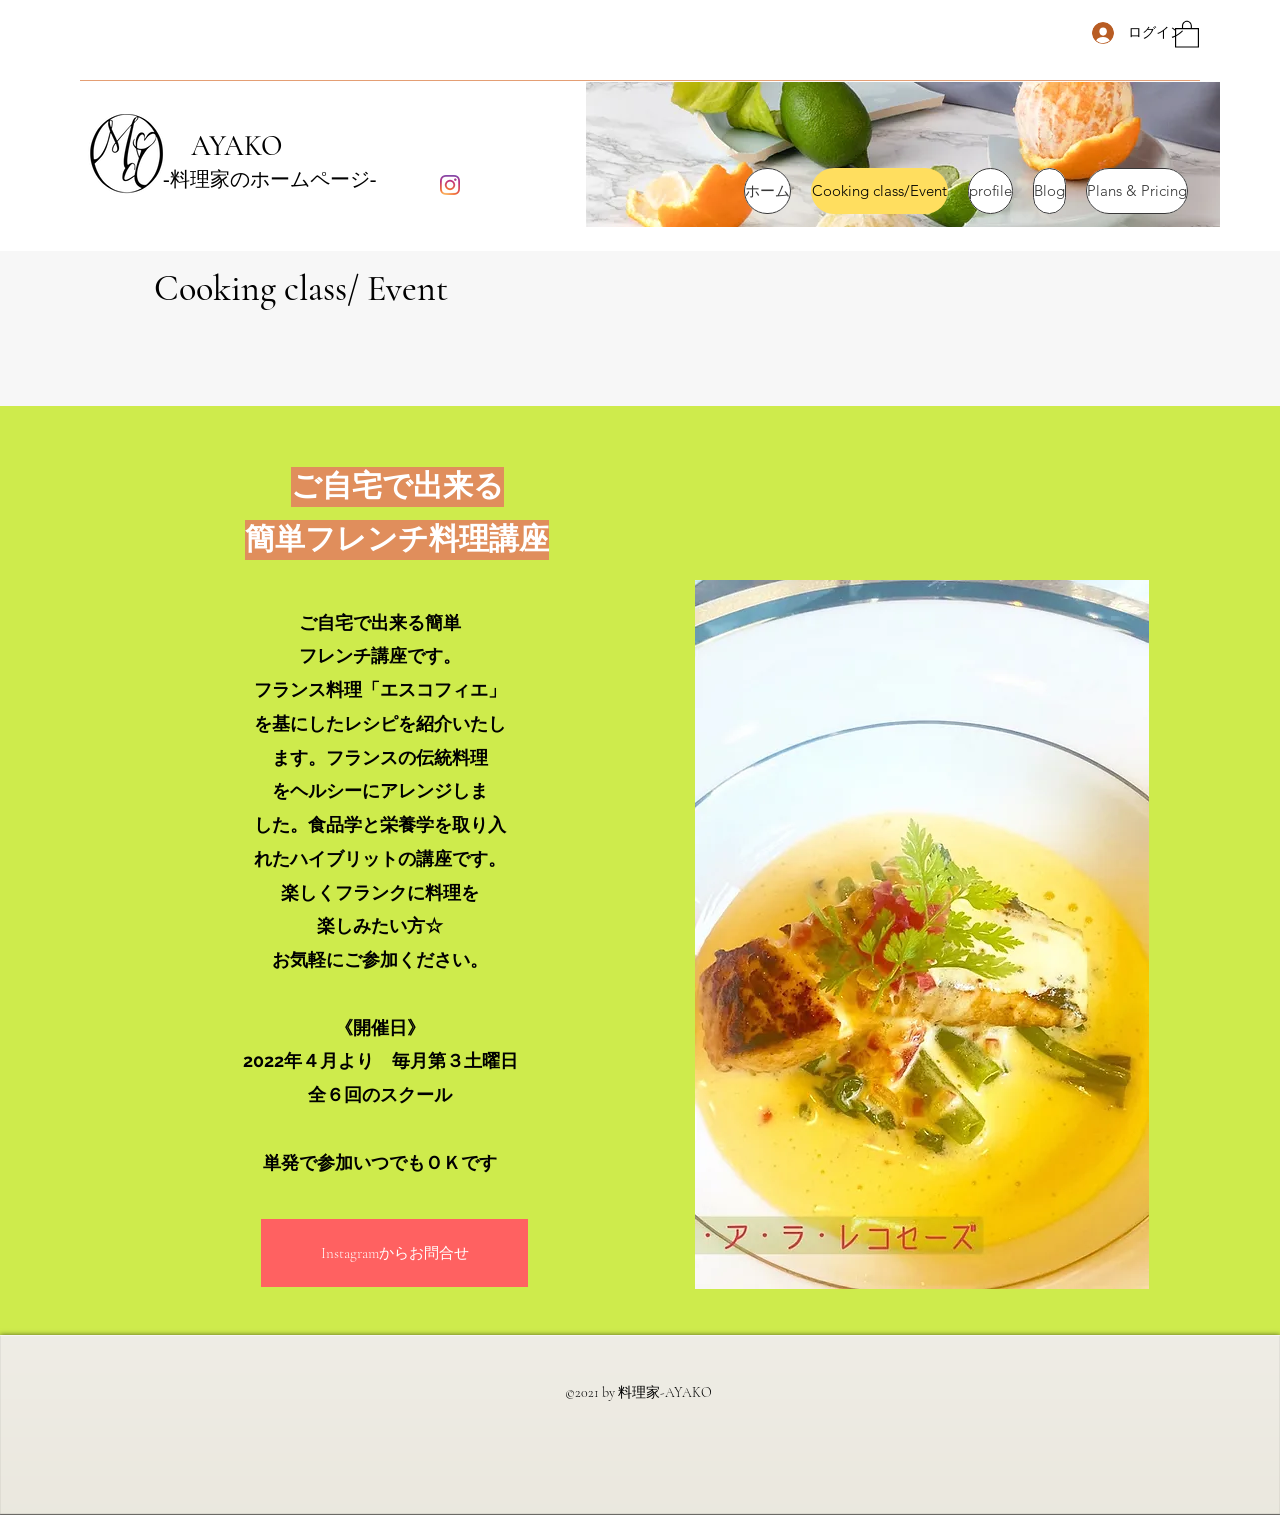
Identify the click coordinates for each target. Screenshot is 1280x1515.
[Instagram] (450, 185)
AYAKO (222, 146)
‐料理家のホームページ (266, 180)
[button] (1187, 33)
